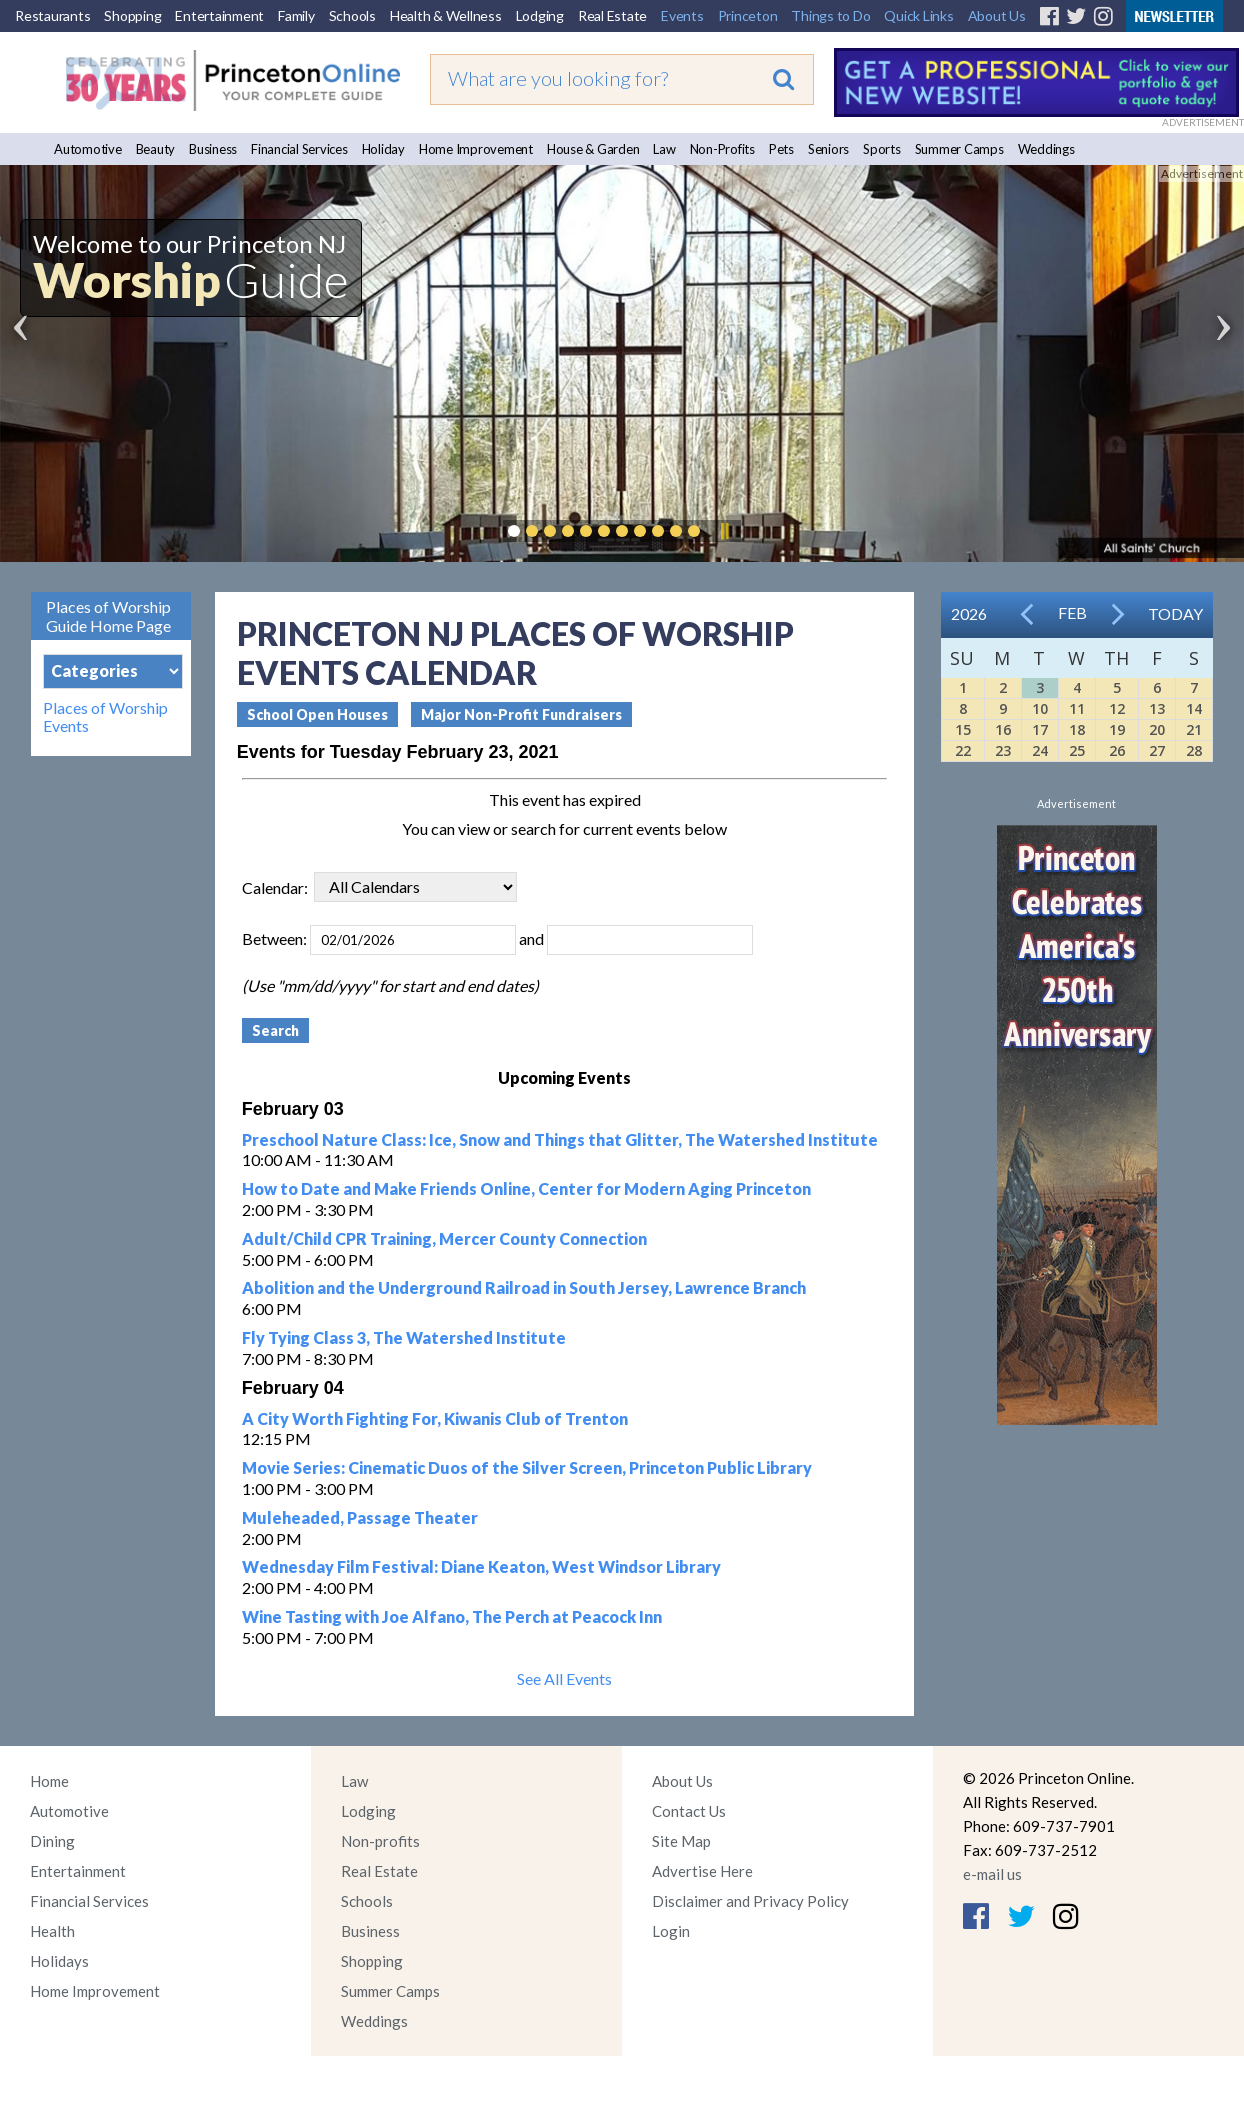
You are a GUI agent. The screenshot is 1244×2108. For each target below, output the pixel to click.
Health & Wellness (446, 15)
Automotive (88, 149)
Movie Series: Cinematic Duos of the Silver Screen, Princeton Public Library (527, 1467)
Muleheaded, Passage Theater (360, 1517)
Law (664, 149)
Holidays (59, 1961)
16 (1003, 729)
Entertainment (219, 15)
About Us (997, 15)
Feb (1072, 612)
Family (296, 15)
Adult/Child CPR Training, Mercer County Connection (444, 1238)
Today (1175, 613)
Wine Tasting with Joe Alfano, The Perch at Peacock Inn (452, 1616)
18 (1077, 729)
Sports (882, 149)
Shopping (132, 15)
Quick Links (918, 15)
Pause (724, 531)
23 (1003, 750)
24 (1040, 750)
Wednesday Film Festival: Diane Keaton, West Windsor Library (481, 1566)
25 (1077, 750)
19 (1117, 729)
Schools (352, 15)
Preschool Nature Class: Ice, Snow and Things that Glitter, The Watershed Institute (560, 1139)
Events (682, 15)
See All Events (564, 1678)
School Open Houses (317, 714)
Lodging (540, 15)
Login (671, 1931)
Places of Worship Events (105, 717)
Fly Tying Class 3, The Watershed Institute (404, 1337)
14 (1194, 708)
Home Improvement (476, 149)
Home (49, 1781)
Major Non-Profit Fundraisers (521, 714)
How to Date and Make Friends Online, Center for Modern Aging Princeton (526, 1188)
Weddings (1046, 149)
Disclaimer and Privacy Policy (750, 1901)
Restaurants (52, 15)
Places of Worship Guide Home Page (108, 616)
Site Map (681, 1841)
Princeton (748, 15)
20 (1157, 729)
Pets (781, 149)
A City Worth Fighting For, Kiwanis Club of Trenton (435, 1418)
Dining (52, 1841)
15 (963, 729)
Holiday (383, 149)
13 (1157, 708)
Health (52, 1931)
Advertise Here (702, 1871)
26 (1117, 750)
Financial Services (299, 149)
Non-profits (380, 1841)
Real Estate (612, 15)
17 (1040, 729)
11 (1077, 708)
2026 (969, 613)
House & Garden (593, 149)
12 (1117, 708)
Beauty (156, 149)
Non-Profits (722, 149)
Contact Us (689, 1811)
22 (963, 750)
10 (1040, 708)
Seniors (828, 149)
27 (1157, 750)
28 (1194, 750)
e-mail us (992, 1874)
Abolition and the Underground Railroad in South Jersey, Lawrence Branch (524, 1287)
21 (1194, 729)
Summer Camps (959, 149)
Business (213, 149)
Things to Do (830, 15)
